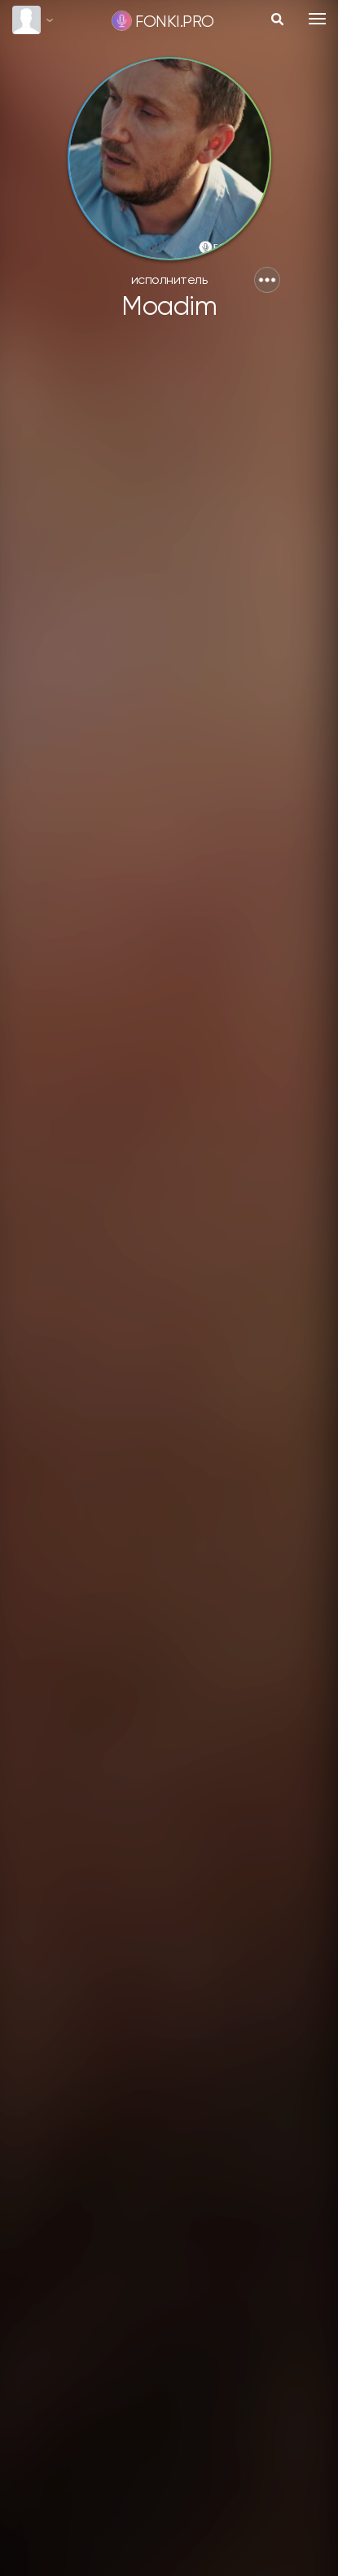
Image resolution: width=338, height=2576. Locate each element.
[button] (267, 280)
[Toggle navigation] (317, 18)
